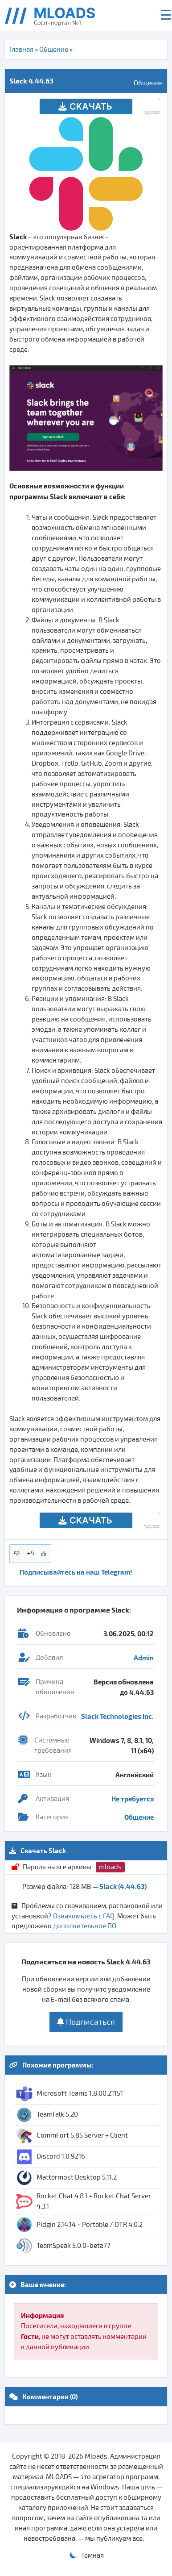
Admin (144, 1658)
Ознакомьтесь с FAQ (84, 1916)
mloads (110, 1867)
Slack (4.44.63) (123, 1886)
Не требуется (132, 1799)
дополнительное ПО (84, 1926)
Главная (21, 50)
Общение (53, 50)
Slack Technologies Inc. (117, 1716)
